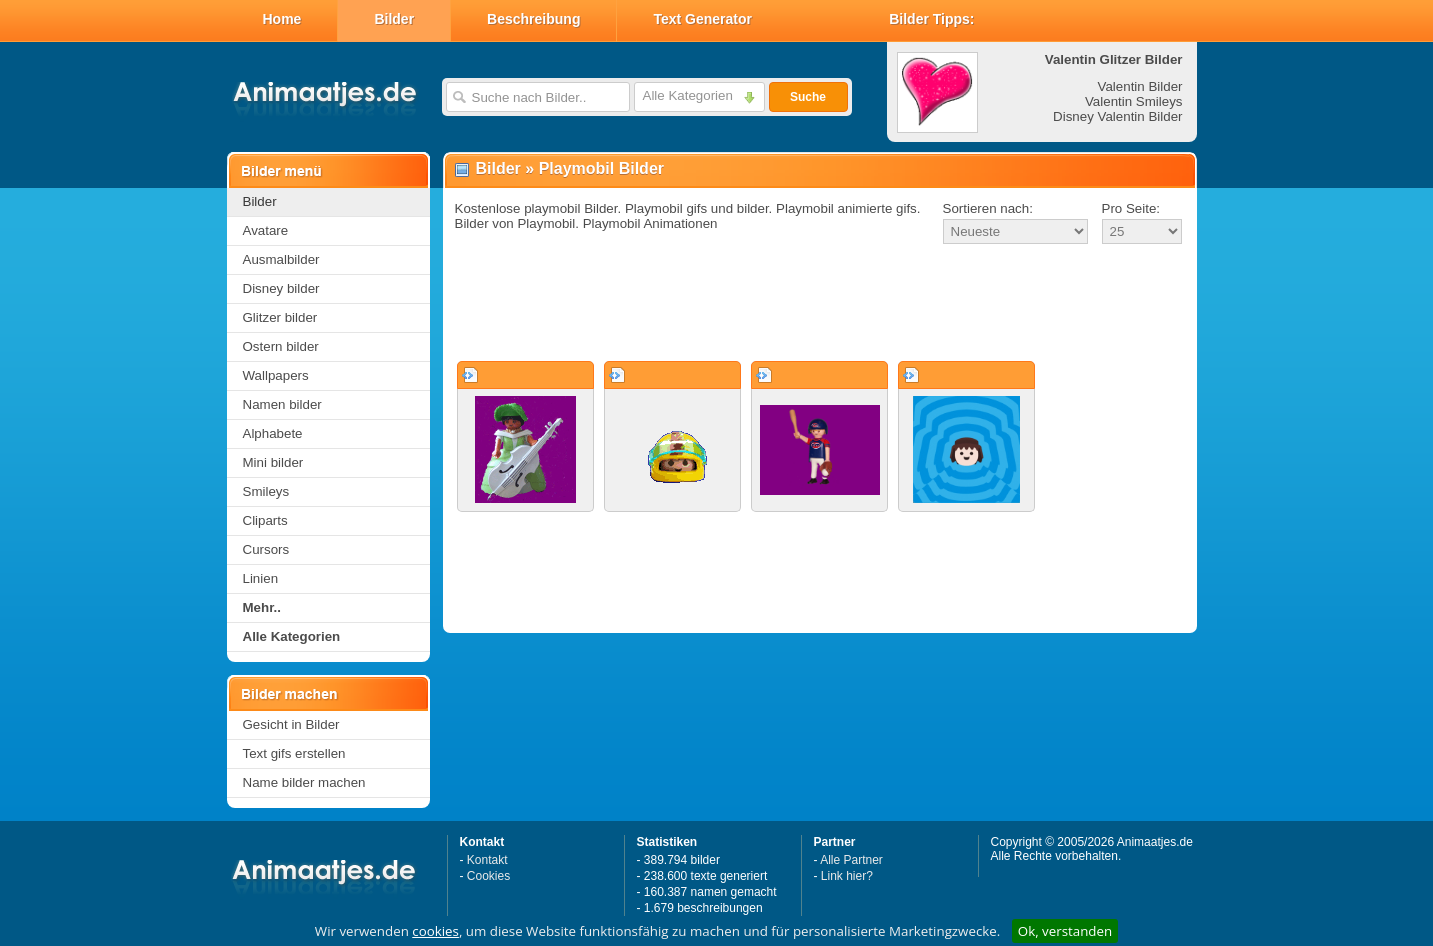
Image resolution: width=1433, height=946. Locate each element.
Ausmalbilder (281, 259)
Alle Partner (851, 860)
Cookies (488, 876)
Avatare (266, 230)
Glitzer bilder (280, 317)
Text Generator (702, 19)
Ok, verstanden (1065, 931)
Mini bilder (273, 462)
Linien (261, 578)
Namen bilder (282, 404)
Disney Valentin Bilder (1117, 116)
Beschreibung (533, 19)
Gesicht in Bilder (291, 724)
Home (282, 19)
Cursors (266, 549)
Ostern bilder (281, 346)
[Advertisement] (820, 304)
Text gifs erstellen (294, 753)
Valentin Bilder (1140, 86)
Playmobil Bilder (601, 168)
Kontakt (487, 860)
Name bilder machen (304, 782)
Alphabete (273, 433)
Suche (808, 97)
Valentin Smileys (1134, 101)
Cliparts (265, 520)
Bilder (394, 19)
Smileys (266, 491)
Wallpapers (276, 375)
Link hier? (847, 876)
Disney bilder (281, 288)
